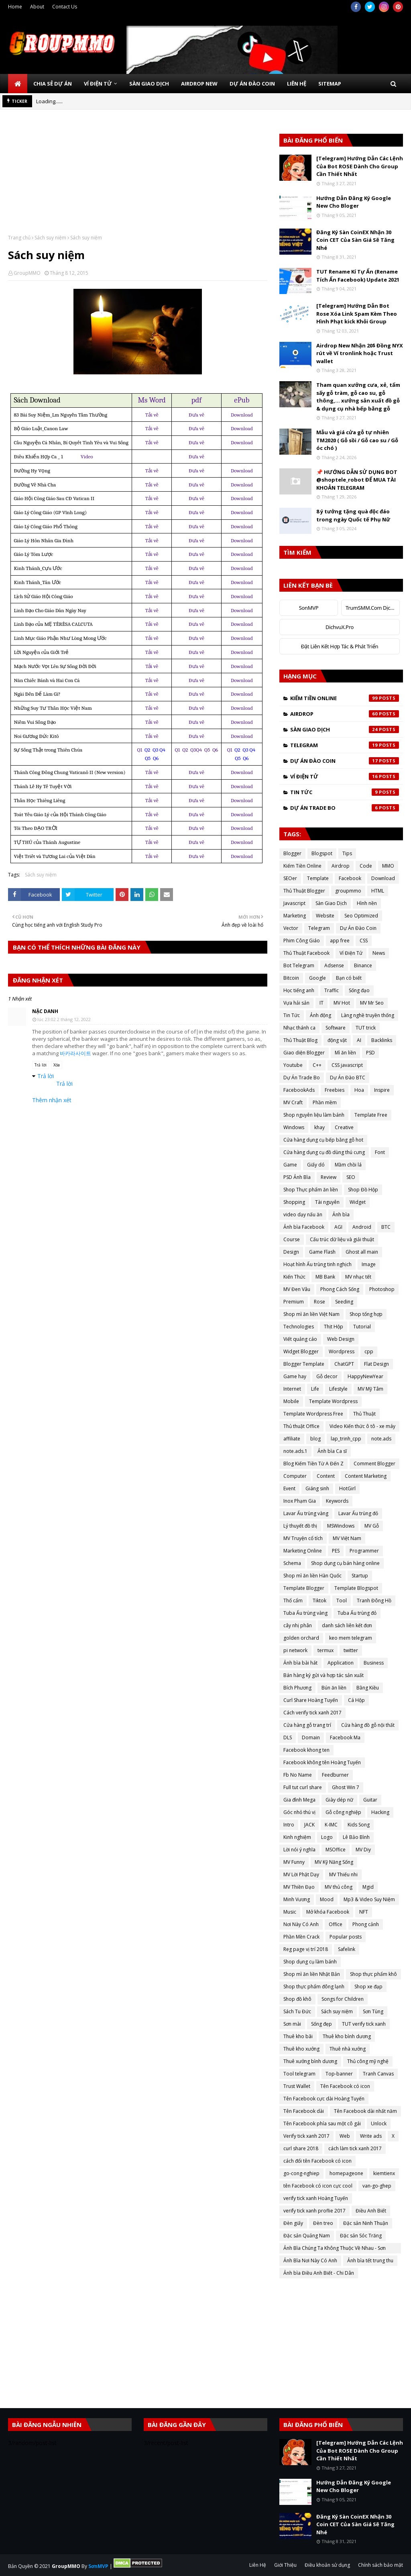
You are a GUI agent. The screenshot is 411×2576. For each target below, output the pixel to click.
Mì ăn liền (345, 1052)
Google (317, 977)
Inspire (382, 1090)
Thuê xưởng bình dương (310, 2061)
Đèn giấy (293, 2223)
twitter (351, 1650)
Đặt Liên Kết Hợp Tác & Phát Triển (339, 646)
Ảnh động (320, 1015)
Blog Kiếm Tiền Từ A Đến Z (313, 1463)
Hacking (380, 1812)
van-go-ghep (376, 2185)
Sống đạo (359, 990)
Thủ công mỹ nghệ (368, 2061)
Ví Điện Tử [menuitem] (98, 83)
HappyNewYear (365, 1376)
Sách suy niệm (50, 237)
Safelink (346, 1949)
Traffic (331, 990)
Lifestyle (338, 1388)
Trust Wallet (296, 2086)
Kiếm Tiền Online (344, 698)
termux (325, 1650)
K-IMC (331, 1824)
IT (321, 1002)
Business (374, 1662)
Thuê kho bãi (298, 2036)
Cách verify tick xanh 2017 (312, 1712)
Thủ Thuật (364, 1413)
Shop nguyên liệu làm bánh (313, 1114)
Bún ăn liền (333, 1687)
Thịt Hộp (333, 1326)
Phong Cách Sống (339, 1289)
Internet (292, 1388)
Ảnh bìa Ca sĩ (332, 1451)
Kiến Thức (294, 1276)
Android (361, 1227)
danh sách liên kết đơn (347, 1625)
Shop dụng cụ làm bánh (310, 1961)
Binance (363, 965)
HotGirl (347, 1488)
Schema (292, 1563)
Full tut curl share (302, 1787)
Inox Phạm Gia (299, 1500)
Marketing (294, 915)
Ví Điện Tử (344, 776)
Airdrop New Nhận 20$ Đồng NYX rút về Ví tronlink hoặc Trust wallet (359, 353)
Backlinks (381, 1040)
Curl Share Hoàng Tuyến (310, 1700)
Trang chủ (19, 237)
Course (291, 1239)
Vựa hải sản (296, 1002)
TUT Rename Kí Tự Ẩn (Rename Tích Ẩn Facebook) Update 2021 (357, 275)
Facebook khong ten (306, 1750)
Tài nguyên (327, 1202)
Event (289, 1488)
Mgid (368, 1886)
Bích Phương (297, 1687)
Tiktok (319, 1600)
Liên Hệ (257, 2565)
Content (326, 1476)
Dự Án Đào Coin (344, 760)
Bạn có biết (349, 977)
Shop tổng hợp (366, 1314)
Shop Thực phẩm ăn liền (310, 1189)
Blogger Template (303, 1364)
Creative (344, 1127)
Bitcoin (291, 977)
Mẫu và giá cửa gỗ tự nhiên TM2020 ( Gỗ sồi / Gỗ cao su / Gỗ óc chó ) (357, 440)
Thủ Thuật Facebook (306, 953)
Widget (358, 1202)
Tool (341, 1600)
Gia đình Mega (299, 1799)
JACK (309, 1824)
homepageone (346, 2173)
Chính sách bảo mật (380, 2565)
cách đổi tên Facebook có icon (317, 2160)
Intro (288, 1824)
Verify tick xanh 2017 (306, 2136)
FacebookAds (299, 1090)
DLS (287, 1737)
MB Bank (325, 1276)
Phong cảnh (365, 1924)
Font (380, 1152)
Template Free (370, 1114)
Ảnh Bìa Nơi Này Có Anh (310, 2260)
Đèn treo (323, 2223)
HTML (377, 890)
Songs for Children (342, 1999)
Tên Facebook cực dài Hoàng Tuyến (323, 2098)
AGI (338, 1227)
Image (369, 1264)
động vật (337, 1040)
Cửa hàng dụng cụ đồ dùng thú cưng (324, 1152)
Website (325, 915)
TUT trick (366, 1027)
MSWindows (340, 1525)
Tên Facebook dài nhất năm (365, 2111)
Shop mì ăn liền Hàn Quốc (312, 1575)
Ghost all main (362, 1251)
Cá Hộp (356, 1700)
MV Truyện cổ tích (303, 1538)
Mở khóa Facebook (327, 1911)
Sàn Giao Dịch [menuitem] (149, 83)
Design (291, 1251)
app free (340, 940)
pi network (295, 1650)
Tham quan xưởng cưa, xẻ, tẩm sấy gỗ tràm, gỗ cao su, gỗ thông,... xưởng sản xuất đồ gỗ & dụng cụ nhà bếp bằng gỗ (358, 396)
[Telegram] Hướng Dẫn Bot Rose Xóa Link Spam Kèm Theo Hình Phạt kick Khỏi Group (356, 313)
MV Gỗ (371, 1525)
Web (345, 2136)
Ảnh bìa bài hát (300, 1662)
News (378, 953)
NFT (363, 1911)
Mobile (291, 1401)
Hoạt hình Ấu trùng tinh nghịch (317, 1264)
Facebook (350, 878)
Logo (327, 1837)
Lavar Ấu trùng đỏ (358, 1513)
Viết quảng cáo (300, 1339)
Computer (295, 1476)
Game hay (294, 1376)
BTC (386, 1227)
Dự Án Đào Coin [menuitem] (252, 83)
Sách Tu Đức (297, 2011)
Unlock (379, 2123)
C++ (317, 1065)
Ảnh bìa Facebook (303, 1227)
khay (319, 1127)
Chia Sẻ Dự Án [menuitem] (52, 83)
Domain (311, 1737)
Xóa (56, 1065)
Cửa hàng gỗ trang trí (307, 1725)
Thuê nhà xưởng (348, 2048)
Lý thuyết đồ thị (300, 1525)
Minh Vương (296, 1899)
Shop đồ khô (297, 1999)
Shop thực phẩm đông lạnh (313, 1986)
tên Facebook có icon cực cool (317, 2185)
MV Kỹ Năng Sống (334, 1862)
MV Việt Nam (347, 1538)
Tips (347, 853)
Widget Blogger (301, 1351)
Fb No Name (297, 1774)
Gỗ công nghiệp (343, 1812)
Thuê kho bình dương (347, 2036)
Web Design (340, 1339)
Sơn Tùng (373, 2011)
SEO (350, 1177)
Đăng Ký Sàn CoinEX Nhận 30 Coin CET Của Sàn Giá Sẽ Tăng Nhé (355, 240)
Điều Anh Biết (371, 2210)
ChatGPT (344, 1364)
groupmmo (348, 890)
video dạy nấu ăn (302, 1214)
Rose (319, 1301)
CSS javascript (347, 1065)
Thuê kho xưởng (301, 2048)
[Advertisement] (137, 178)
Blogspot (321, 853)
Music (289, 1911)
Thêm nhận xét (51, 1100)
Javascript (294, 903)
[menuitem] (17, 83)
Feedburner (335, 1774)
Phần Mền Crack (301, 1936)
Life (315, 1388)
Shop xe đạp (368, 1986)
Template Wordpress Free (313, 1413)
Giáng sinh (317, 1488)
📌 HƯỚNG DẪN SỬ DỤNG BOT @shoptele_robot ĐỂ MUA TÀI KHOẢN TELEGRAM (356, 479)
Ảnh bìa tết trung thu (370, 2260)
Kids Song (359, 1824)
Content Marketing (366, 1476)
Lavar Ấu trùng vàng (305, 1513)
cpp (368, 1351)
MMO (388, 865)
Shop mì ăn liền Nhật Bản (311, 1974)
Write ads (371, 2136)
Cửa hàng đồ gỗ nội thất (368, 1725)
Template (318, 878)
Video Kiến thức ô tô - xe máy (362, 1426)
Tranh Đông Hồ (374, 1600)
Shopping (294, 1202)
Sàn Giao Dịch (344, 729)
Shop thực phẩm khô (373, 1974)
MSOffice (336, 1849)
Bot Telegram (298, 965)
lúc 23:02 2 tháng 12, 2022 (64, 1019)
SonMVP (308, 607)
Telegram (344, 745)
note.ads (381, 1438)
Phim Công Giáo (301, 940)
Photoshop (382, 1289)
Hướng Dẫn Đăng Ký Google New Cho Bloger (353, 202)
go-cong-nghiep (301, 2173)
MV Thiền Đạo (299, 1886)
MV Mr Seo (372, 1002)
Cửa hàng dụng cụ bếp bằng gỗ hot (323, 1139)
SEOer (290, 878)
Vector (290, 928)
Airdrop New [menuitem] (199, 83)
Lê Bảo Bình (356, 1837)
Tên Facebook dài (303, 2111)
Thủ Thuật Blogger (304, 890)
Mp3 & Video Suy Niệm (369, 1899)
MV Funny (294, 1862)
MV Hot (342, 1002)
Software (336, 1027)
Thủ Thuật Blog (300, 1040)
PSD (370, 1052)
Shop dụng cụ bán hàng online (345, 1563)
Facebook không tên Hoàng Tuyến (322, 1762)
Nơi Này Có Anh (301, 1924)
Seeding (344, 1301)
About (37, 6)
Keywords (337, 1500)
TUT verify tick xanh (364, 2023)
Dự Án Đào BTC (347, 1077)
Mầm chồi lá (348, 1164)
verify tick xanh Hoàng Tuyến (315, 2198)
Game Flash (322, 1251)
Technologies (298, 1326)
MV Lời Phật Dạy (301, 1874)
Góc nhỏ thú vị (299, 1812)
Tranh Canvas (378, 2073)
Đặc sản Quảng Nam (306, 2235)
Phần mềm (325, 1102)
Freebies (334, 1090)
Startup (360, 1575)
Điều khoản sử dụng (327, 2565)
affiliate (291, 1438)
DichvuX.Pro (340, 627)
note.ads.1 (295, 1451)
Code (366, 865)
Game (290, 1164)
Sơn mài (292, 2023)
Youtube (293, 1065)
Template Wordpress (333, 1401)
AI (359, 1040)
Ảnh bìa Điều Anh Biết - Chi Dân (318, 2273)
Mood (327, 1899)
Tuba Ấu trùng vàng (305, 1613)
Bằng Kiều (367, 1687)
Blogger (292, 853)
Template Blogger (303, 1588)
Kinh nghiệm (297, 1837)
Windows (293, 1127)
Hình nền (367, 903)
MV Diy (363, 1849)
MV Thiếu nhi (343, 1874)
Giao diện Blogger (304, 1052)
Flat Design (376, 1364)
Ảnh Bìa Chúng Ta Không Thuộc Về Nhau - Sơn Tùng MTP (334, 2249)
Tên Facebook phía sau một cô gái (322, 2123)
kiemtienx (384, 2173)
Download (383, 878)
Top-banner (339, 2073)
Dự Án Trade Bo (344, 807)
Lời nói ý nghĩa (299, 1849)
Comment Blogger (374, 1463)
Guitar (370, 1799)
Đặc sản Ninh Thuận (365, 2223)
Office (335, 1924)
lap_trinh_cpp (346, 1438)
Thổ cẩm (293, 1600)
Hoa (359, 1090)
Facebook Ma (345, 1737)
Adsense (334, 965)
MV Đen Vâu (296, 1289)
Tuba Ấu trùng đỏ (357, 1613)
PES (336, 1550)
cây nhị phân (297, 1625)
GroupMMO (27, 273)
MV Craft (293, 1102)
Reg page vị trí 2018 (305, 1949)
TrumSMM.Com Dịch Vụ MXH (373, 607)
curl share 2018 (300, 2148)
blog (315, 1438)
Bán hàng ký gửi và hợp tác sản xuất (323, 1675)
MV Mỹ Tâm (370, 1388)
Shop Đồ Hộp (363, 1189)
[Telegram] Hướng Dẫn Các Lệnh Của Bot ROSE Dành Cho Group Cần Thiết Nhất (359, 166)
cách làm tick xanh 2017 (355, 2148)
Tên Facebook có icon (345, 2086)
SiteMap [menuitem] (329, 83)
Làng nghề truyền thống (367, 1015)
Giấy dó (316, 1164)
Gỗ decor (327, 1376)
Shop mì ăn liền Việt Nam (311, 1314)
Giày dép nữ (339, 1799)
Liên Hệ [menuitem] (296, 83)
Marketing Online (302, 1550)
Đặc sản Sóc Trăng (361, 2235)
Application (341, 1662)
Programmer (364, 1550)
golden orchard (301, 1637)
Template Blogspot (356, 1588)
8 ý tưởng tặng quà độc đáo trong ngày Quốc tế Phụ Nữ (353, 515)
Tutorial (362, 1326)
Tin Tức (344, 792)
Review (328, 1177)
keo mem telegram (350, 1637)
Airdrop (344, 713)
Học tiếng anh (298, 990)
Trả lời (41, 1065)
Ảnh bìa (341, 1214)
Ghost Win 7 (345, 1787)
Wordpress (341, 1351)
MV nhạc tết (358, 1276)
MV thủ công (338, 1886)
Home (15, 6)
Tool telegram (299, 2073)
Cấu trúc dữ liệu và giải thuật (342, 1239)
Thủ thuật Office (301, 1426)
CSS (364, 940)
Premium (293, 1301)
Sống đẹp (321, 2023)
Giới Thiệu (285, 2565)
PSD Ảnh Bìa (297, 1177)
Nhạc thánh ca (299, 1027)
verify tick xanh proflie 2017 (314, 2210)
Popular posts (346, 1936)
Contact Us (64, 6)
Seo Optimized (361, 915)
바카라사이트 (75, 1053)
